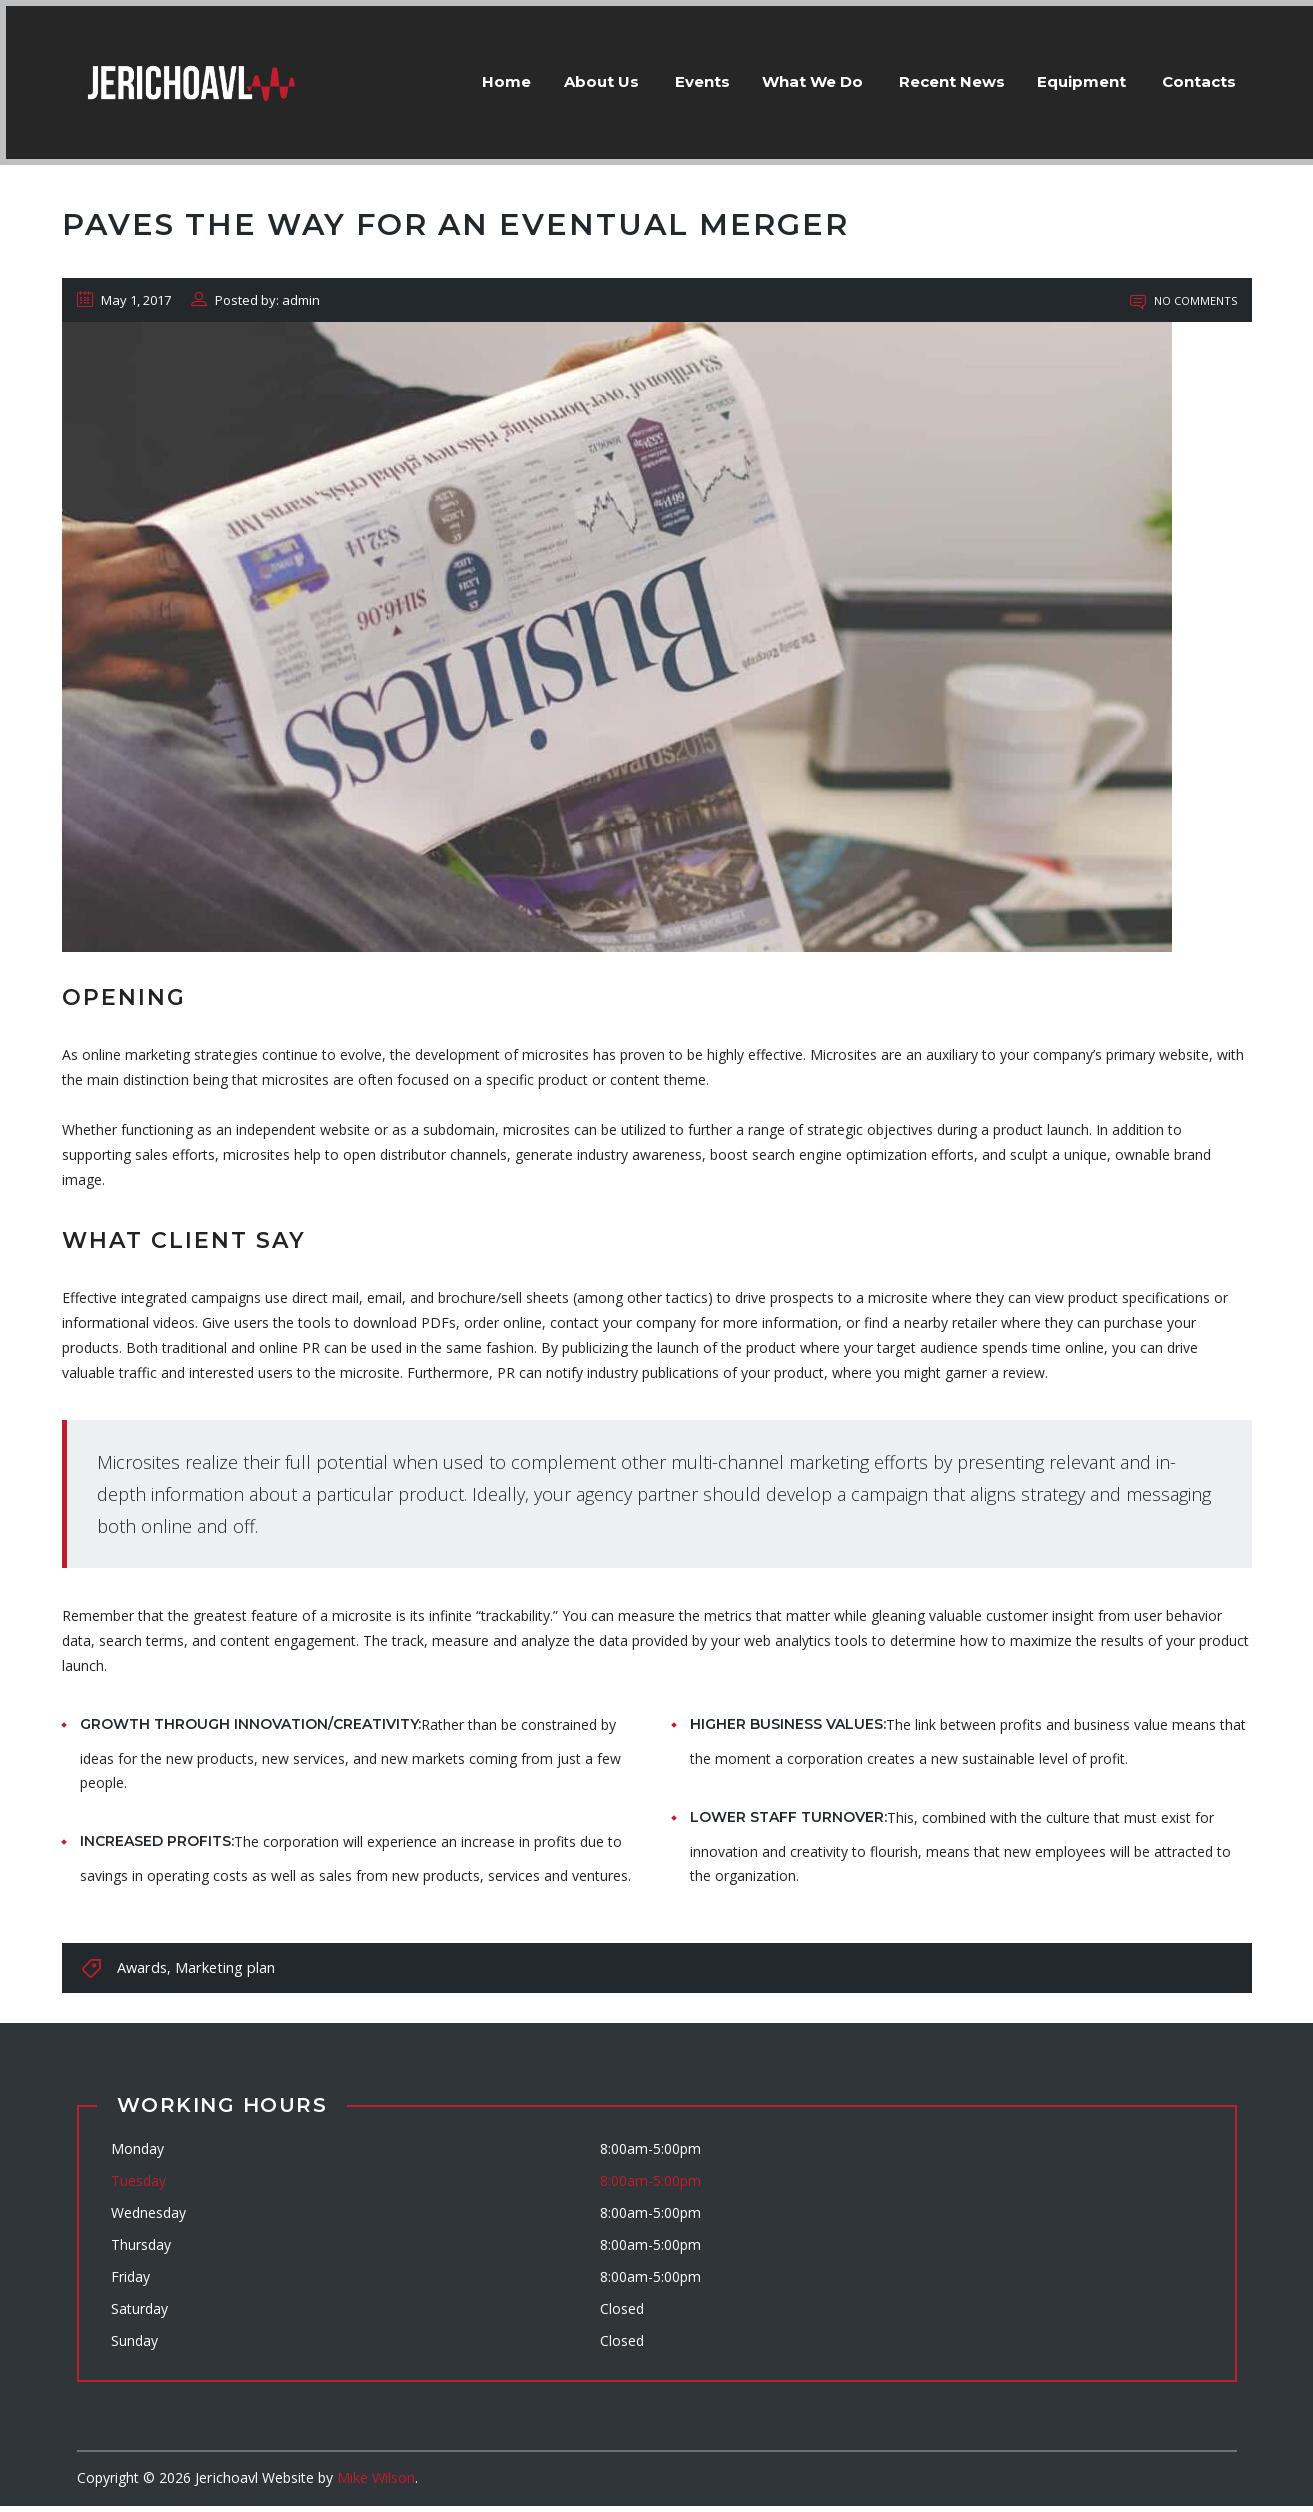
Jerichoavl (226, 2483)
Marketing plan (221, 1973)
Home (467, 75)
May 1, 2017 (124, 306)
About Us (569, 75)
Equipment (1073, 75)
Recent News (936, 75)
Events (674, 75)
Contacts (1195, 75)
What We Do (792, 75)
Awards (141, 1973)
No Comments (1183, 306)
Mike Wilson (375, 2483)
